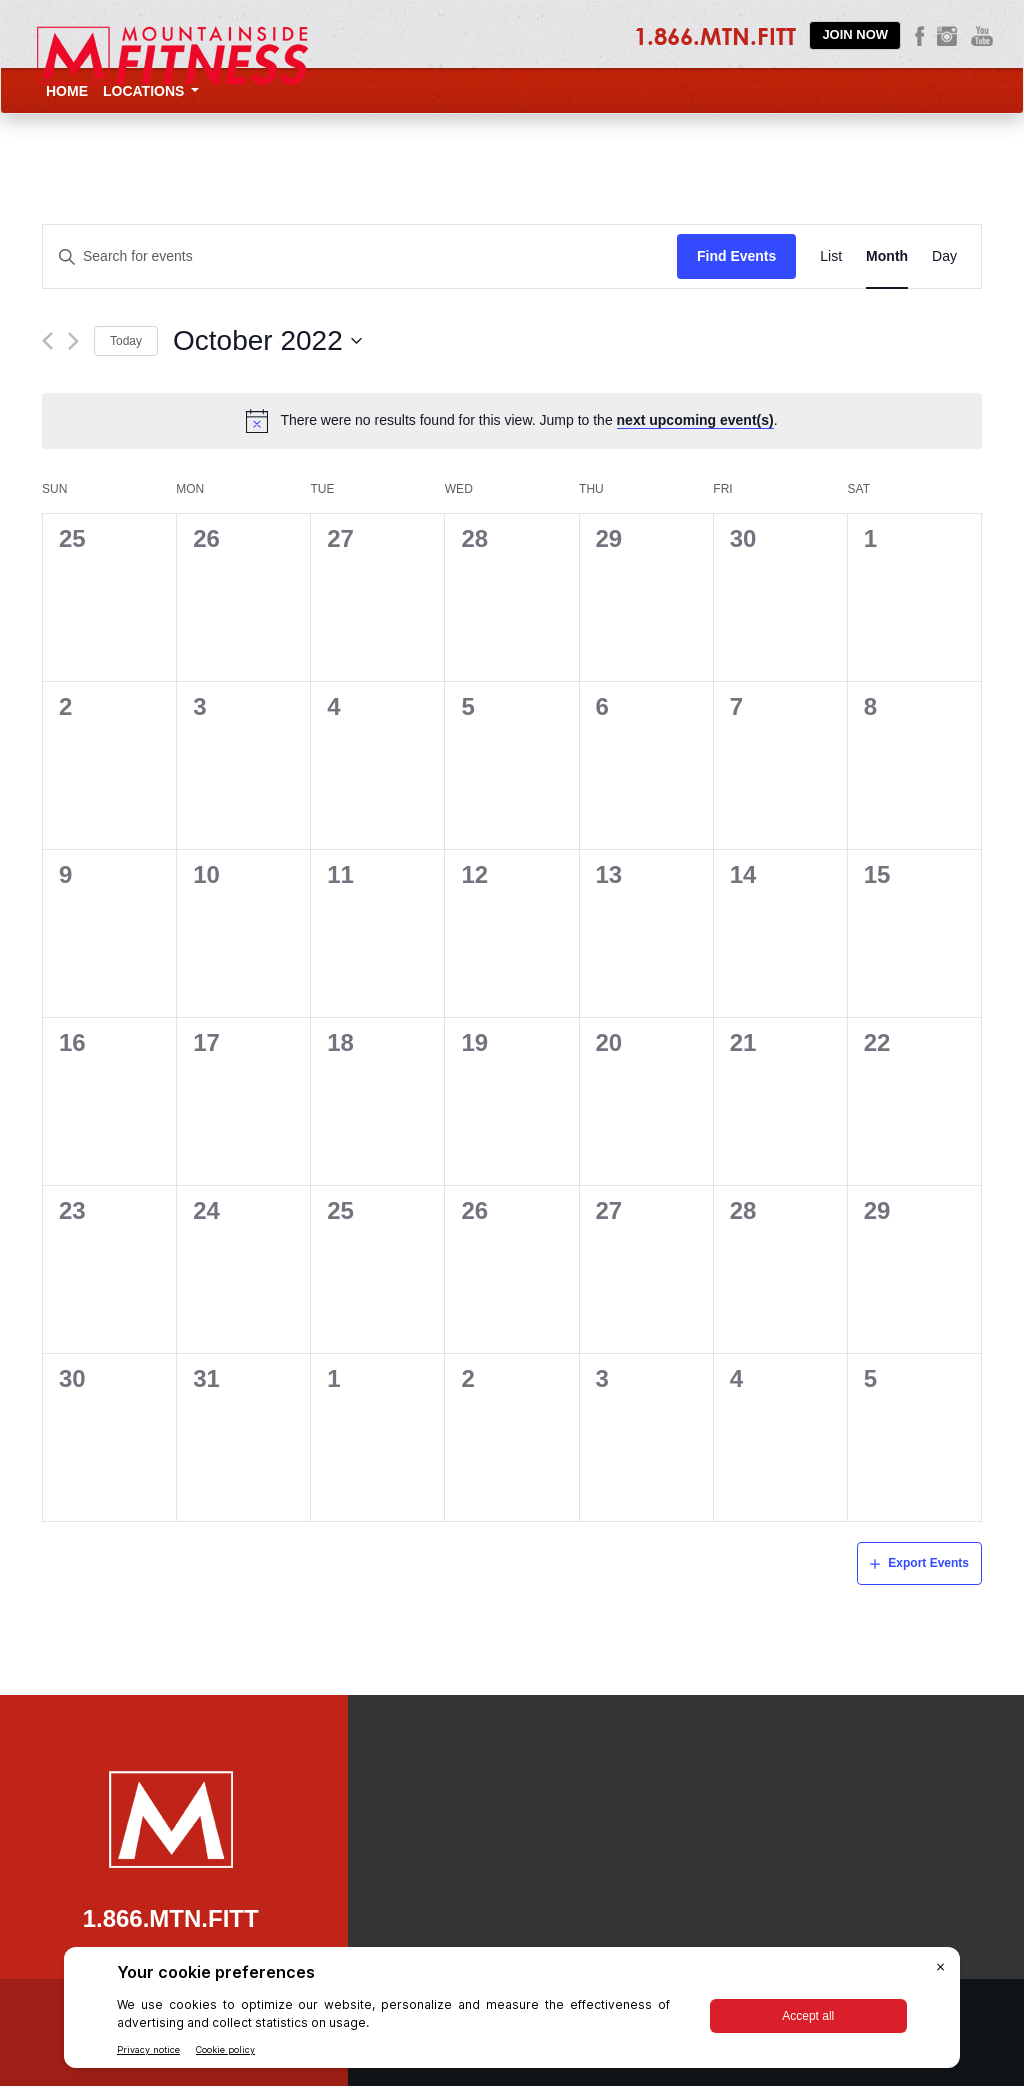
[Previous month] (47, 341)
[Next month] (73, 341)
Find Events (736, 256)
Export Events (928, 1563)
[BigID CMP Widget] (512, 2012)
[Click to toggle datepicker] (268, 341)
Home (67, 91)
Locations (151, 91)
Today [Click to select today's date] (126, 341)
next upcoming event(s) (695, 420)
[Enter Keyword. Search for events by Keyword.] (360, 256)
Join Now (855, 34)
